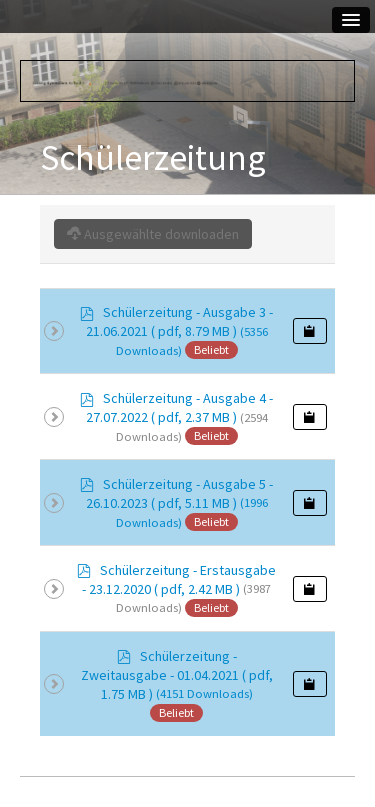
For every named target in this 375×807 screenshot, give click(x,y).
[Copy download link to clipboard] (310, 331)
